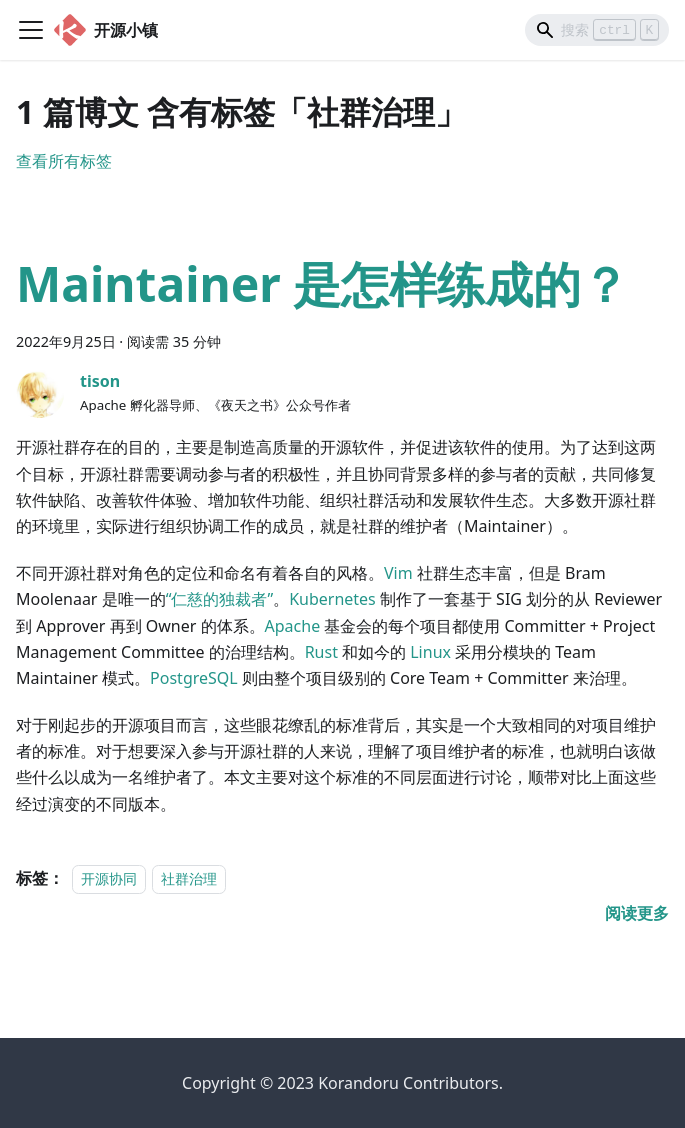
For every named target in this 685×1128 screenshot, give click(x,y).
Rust (321, 652)
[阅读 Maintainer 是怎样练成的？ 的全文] (637, 913)
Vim (398, 573)
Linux (430, 652)
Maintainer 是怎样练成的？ (322, 283)
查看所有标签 (64, 161)
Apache (293, 626)
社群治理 (189, 878)
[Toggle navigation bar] (31, 30)
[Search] (597, 30)
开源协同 (109, 878)
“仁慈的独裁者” (220, 599)
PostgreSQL (194, 678)
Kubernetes (332, 599)
